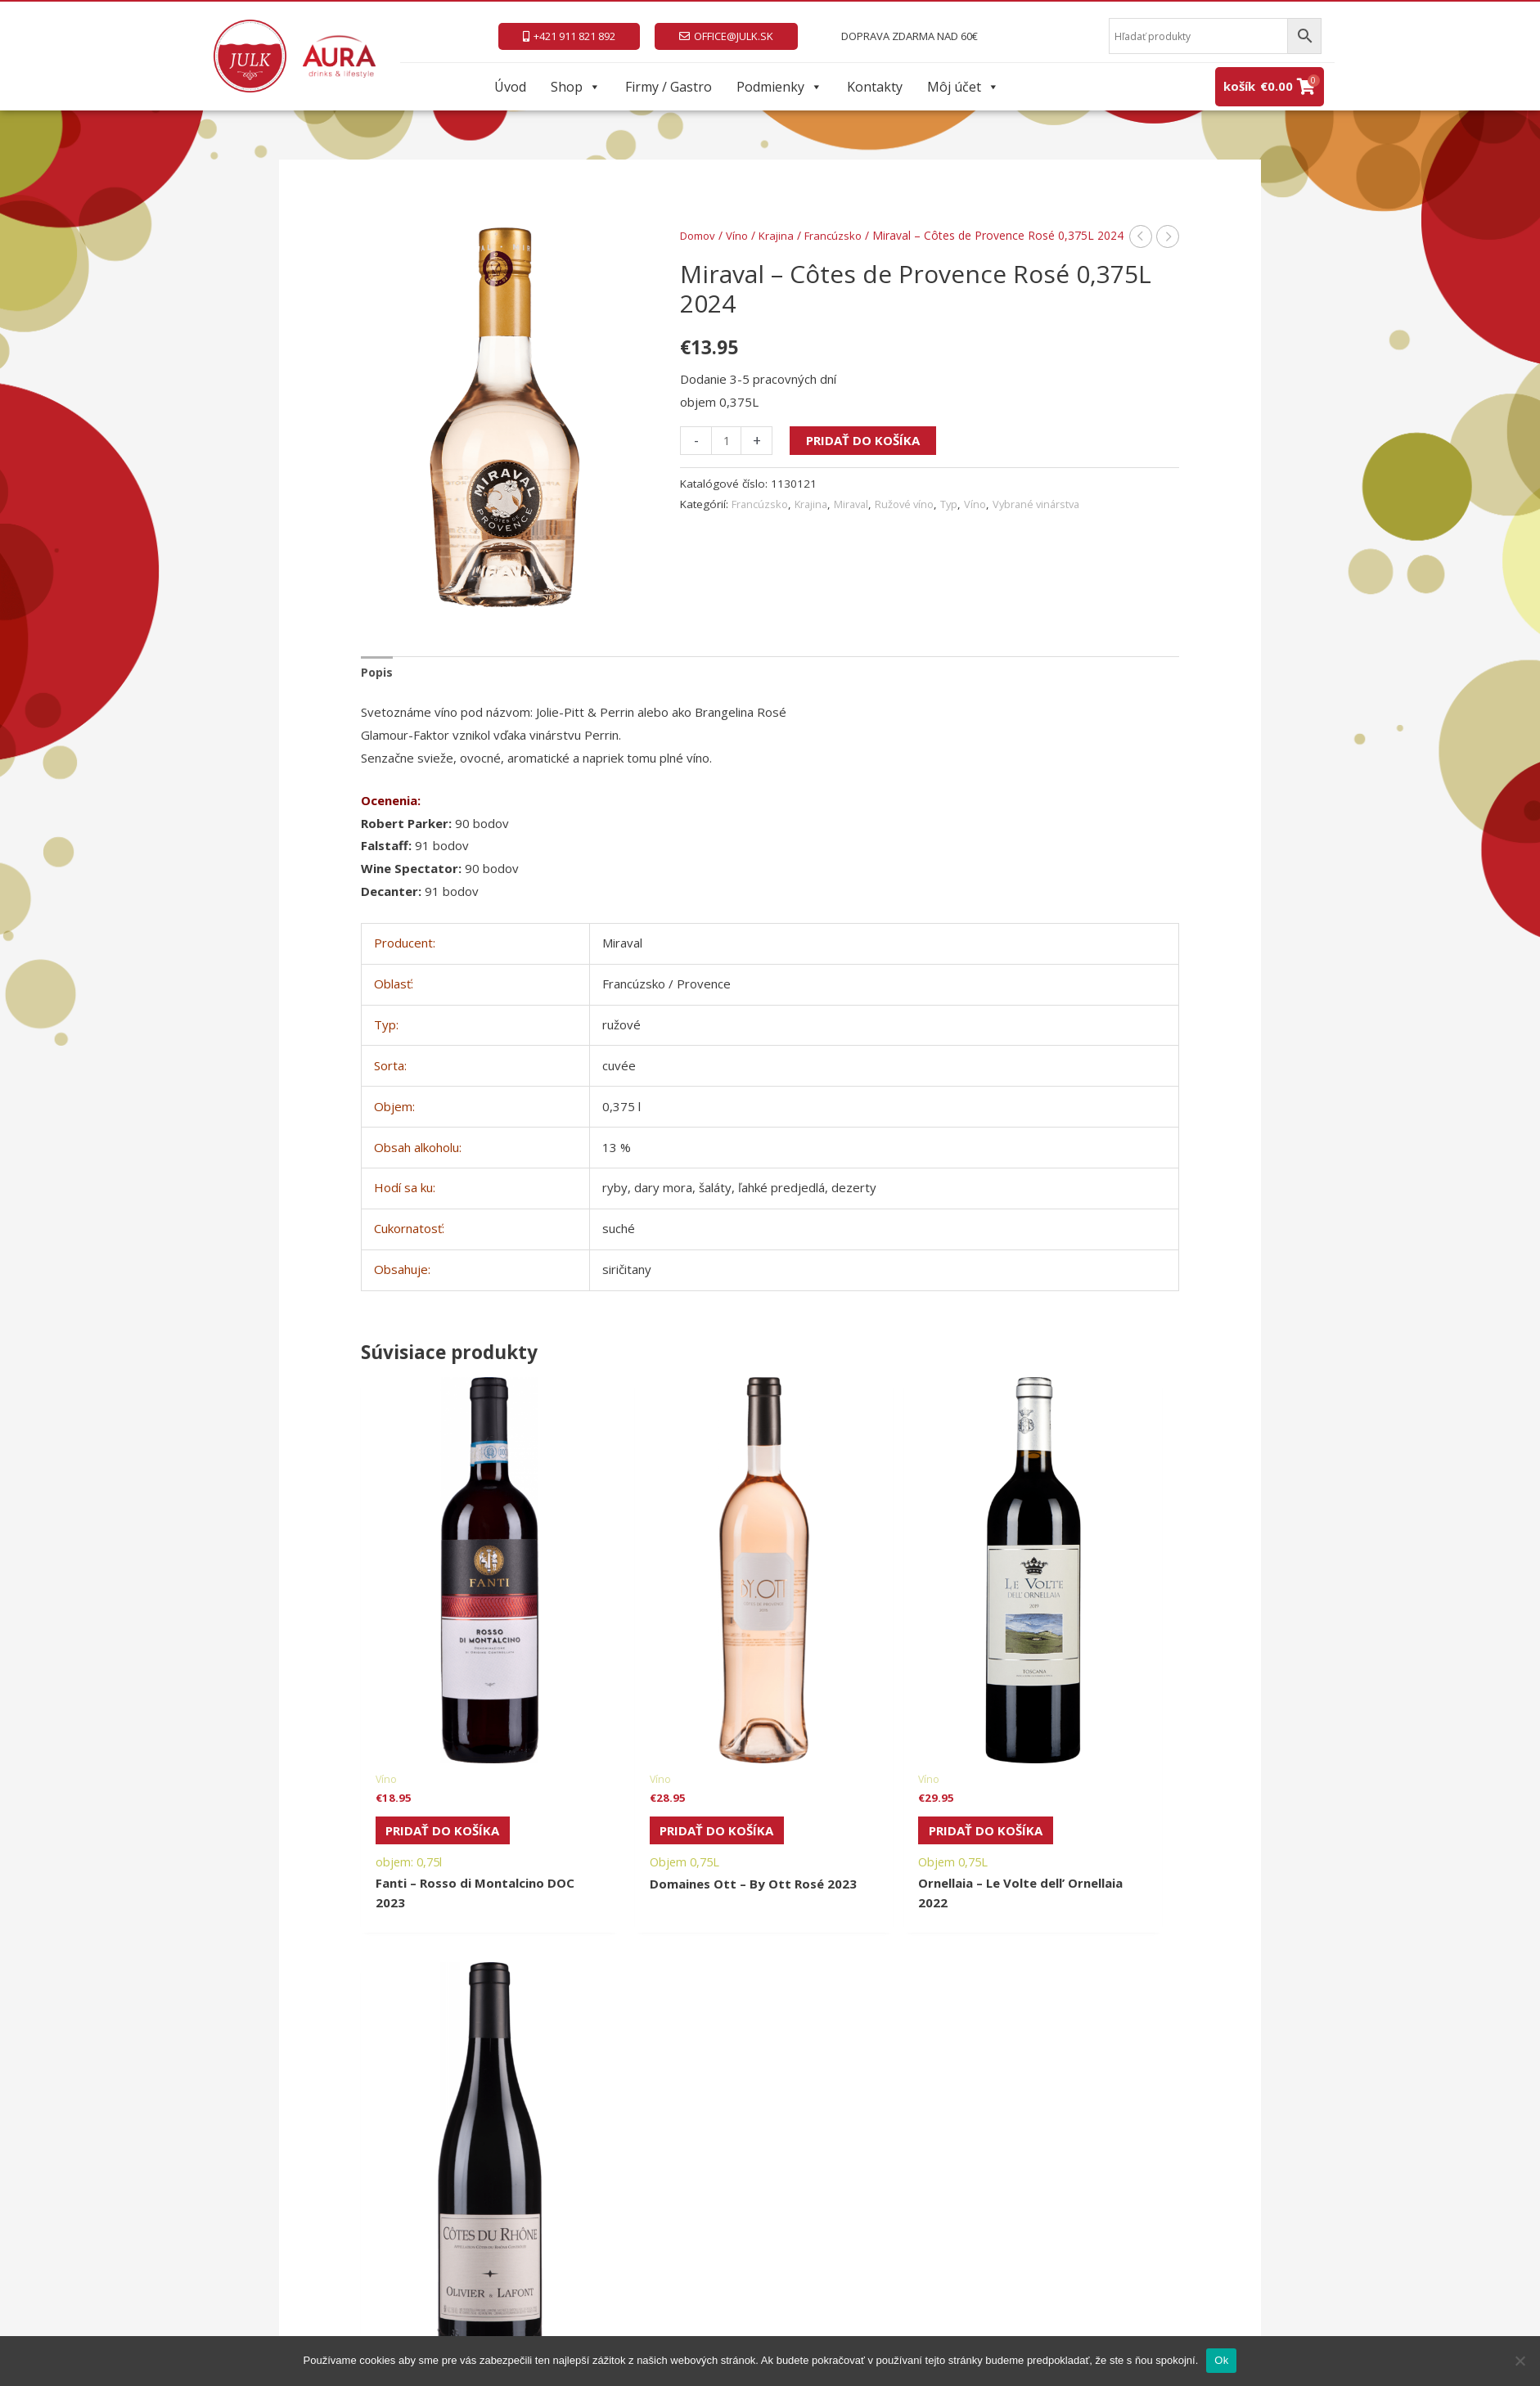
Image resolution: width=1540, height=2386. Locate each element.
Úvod (510, 87)
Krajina (782, 235)
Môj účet (963, 86)
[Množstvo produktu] (727, 459)
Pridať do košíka (864, 459)
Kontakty (875, 87)
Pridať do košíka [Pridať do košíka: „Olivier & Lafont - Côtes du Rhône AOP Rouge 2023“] (1071, 1734)
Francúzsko (842, 235)
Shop (576, 86)
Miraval (857, 522)
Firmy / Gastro (668, 87)
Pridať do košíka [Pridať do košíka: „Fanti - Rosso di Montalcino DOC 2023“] (445, 1734)
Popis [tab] (377, 672)
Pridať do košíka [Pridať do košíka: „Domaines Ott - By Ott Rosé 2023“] (653, 1734)
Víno (742, 235)
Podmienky (779, 86)
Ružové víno (913, 522)
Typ (961, 522)
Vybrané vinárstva (1052, 522)
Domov (700, 235)
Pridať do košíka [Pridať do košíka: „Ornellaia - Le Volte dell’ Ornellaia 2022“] (862, 1734)
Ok (1221, 2360)
